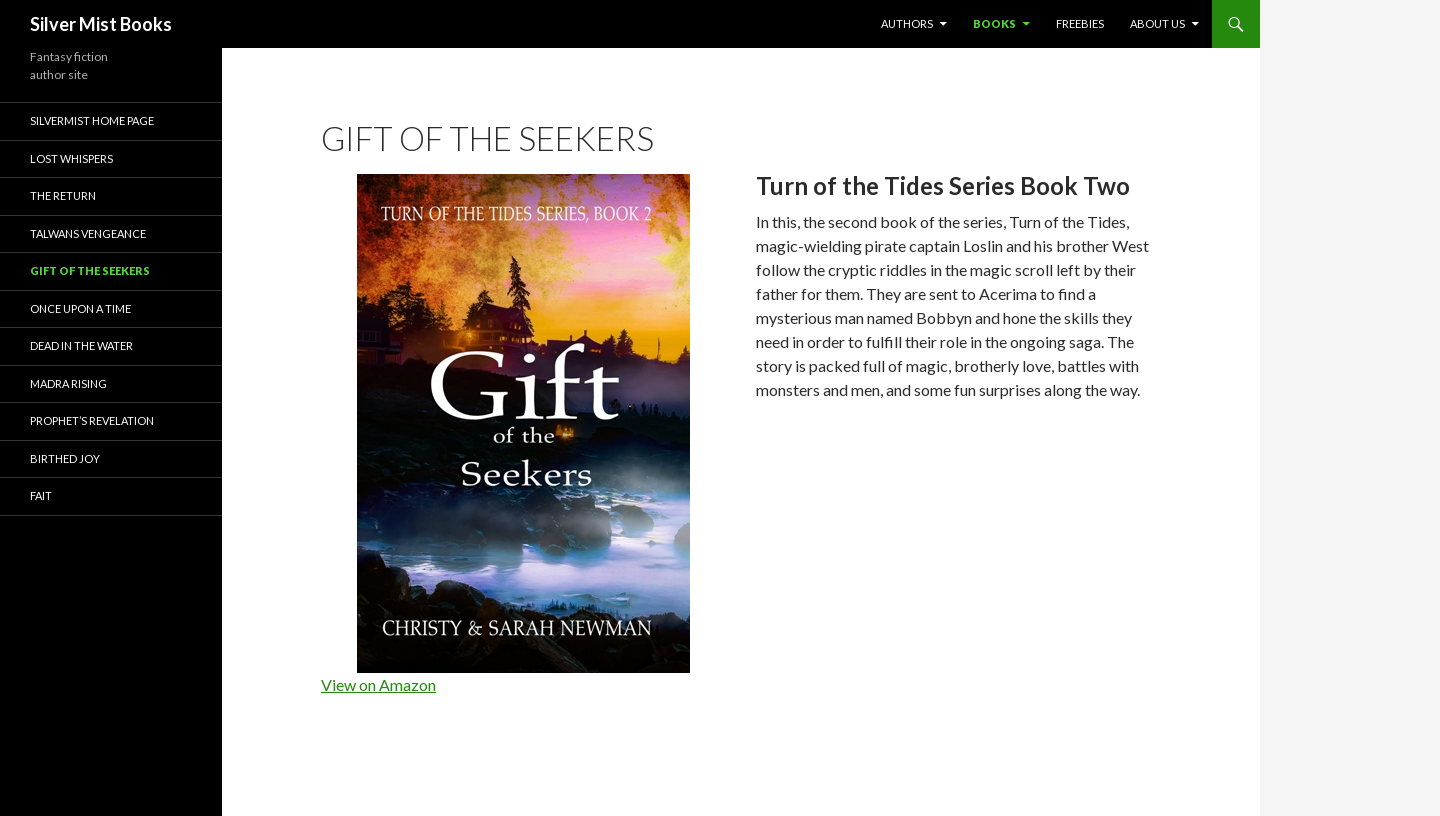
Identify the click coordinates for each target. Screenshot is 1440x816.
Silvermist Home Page (92, 120)
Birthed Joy (65, 458)
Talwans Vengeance (88, 233)
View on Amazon (378, 684)
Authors (907, 23)
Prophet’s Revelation (92, 420)
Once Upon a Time (80, 308)
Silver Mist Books (101, 24)
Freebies (1080, 23)
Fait (41, 495)
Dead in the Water (81, 345)
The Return (63, 195)
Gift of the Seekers (90, 270)
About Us (1157, 23)
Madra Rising (68, 383)
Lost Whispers (71, 158)
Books (994, 23)
